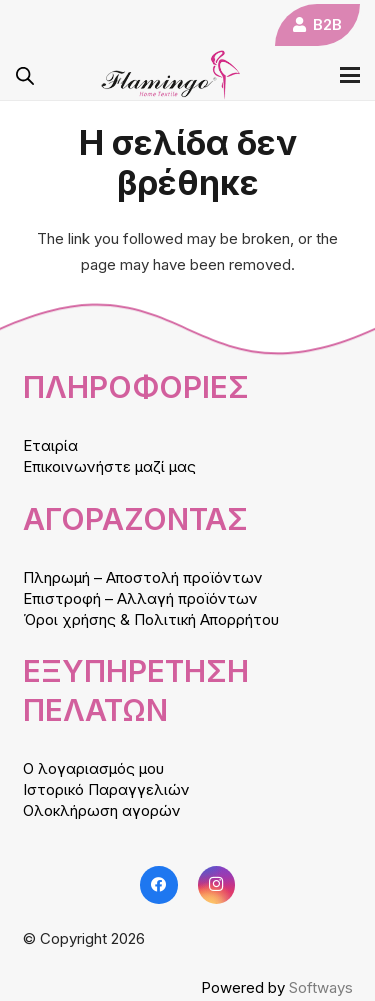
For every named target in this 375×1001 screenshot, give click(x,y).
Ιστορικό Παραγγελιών (106, 789)
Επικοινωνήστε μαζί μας (109, 466)
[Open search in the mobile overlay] (25, 75)
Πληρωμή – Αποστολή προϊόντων (143, 577)
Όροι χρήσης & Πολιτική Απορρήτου (151, 619)
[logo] (171, 75)
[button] (350, 75)
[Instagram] (217, 885)
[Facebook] (159, 885)
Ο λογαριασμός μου (93, 768)
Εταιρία (50, 445)
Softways (321, 987)
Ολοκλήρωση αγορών (102, 810)
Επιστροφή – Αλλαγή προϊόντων (140, 598)
